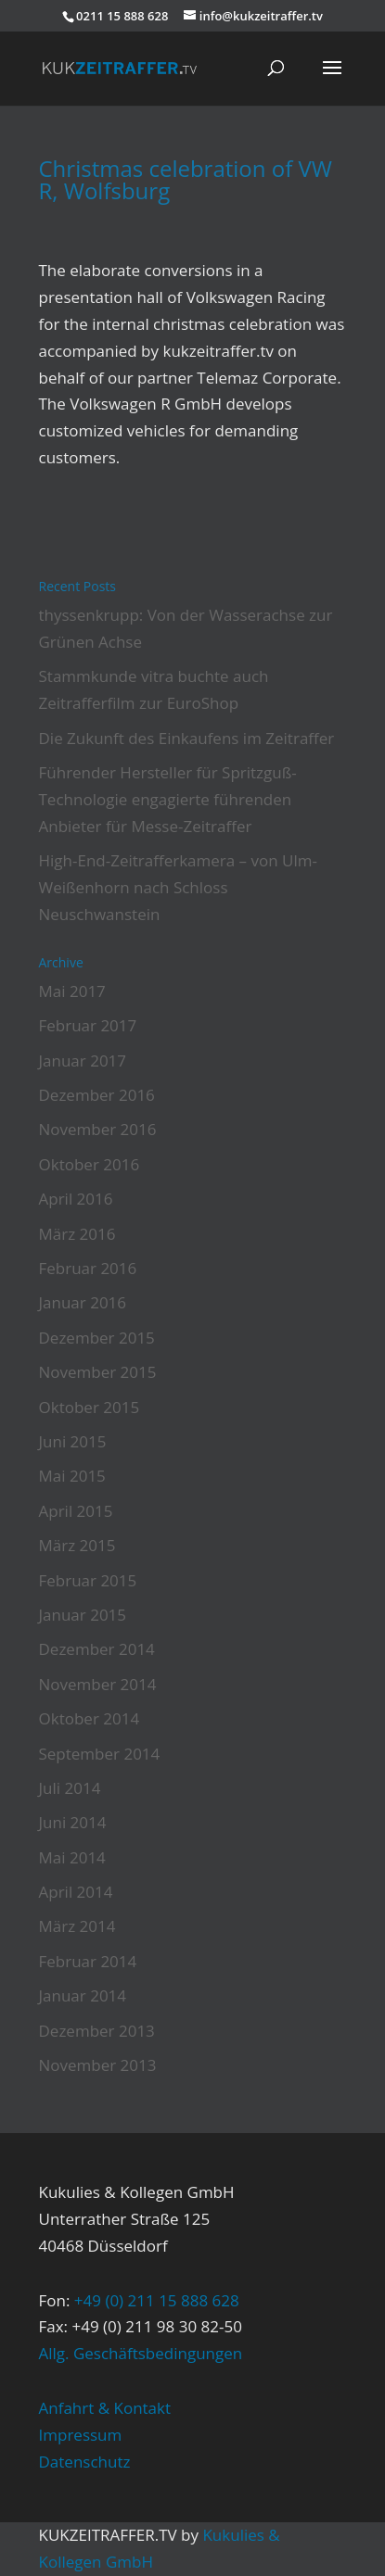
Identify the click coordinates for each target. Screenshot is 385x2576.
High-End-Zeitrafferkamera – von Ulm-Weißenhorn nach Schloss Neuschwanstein (178, 887)
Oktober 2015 (89, 1407)
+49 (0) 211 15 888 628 (156, 2300)
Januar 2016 (83, 1302)
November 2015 (98, 1372)
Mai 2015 (72, 1475)
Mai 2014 (72, 1857)
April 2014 (76, 1891)
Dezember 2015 (97, 1337)
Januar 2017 (83, 1060)
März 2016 (77, 1233)
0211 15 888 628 (122, 15)
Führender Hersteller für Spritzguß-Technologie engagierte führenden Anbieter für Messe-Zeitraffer (168, 799)
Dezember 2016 (97, 1094)
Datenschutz (85, 2461)
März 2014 (77, 1926)
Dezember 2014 (97, 1649)
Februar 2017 (88, 1025)
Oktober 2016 (89, 1164)
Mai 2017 (72, 991)
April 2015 (76, 1511)
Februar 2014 (88, 1961)
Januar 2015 (83, 1614)
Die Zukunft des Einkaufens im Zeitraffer (187, 738)
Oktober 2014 (89, 1718)
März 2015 (77, 1545)
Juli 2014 (70, 1788)
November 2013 (98, 2065)
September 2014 (99, 1753)
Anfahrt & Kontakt (105, 2407)
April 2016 (76, 1198)
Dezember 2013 (97, 2030)
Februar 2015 (88, 1580)
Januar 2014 (83, 1995)
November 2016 (98, 1129)
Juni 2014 (73, 1822)
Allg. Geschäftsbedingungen (141, 2353)
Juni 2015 (73, 1441)
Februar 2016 (88, 1268)
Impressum (80, 2434)
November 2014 (98, 1684)
